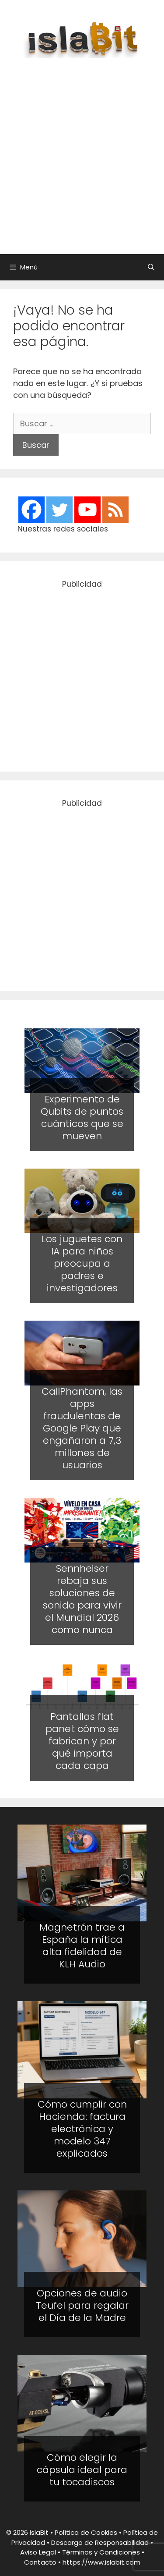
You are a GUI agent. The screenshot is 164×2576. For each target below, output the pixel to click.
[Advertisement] (82, 151)
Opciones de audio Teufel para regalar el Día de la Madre (82, 2305)
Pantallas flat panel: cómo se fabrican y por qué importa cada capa (82, 1741)
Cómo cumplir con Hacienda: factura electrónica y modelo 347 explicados (82, 2129)
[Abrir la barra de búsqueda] (151, 267)
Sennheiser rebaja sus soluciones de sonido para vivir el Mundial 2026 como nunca (82, 1599)
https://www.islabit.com (101, 2562)
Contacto (40, 2562)
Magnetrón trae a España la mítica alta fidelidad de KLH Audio (82, 1945)
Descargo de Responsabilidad (100, 2542)
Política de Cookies (86, 2532)
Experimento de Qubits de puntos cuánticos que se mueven (82, 1117)
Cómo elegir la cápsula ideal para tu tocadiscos (82, 2470)
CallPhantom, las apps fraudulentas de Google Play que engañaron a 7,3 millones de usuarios (82, 1428)
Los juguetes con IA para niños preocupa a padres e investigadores (82, 1263)
